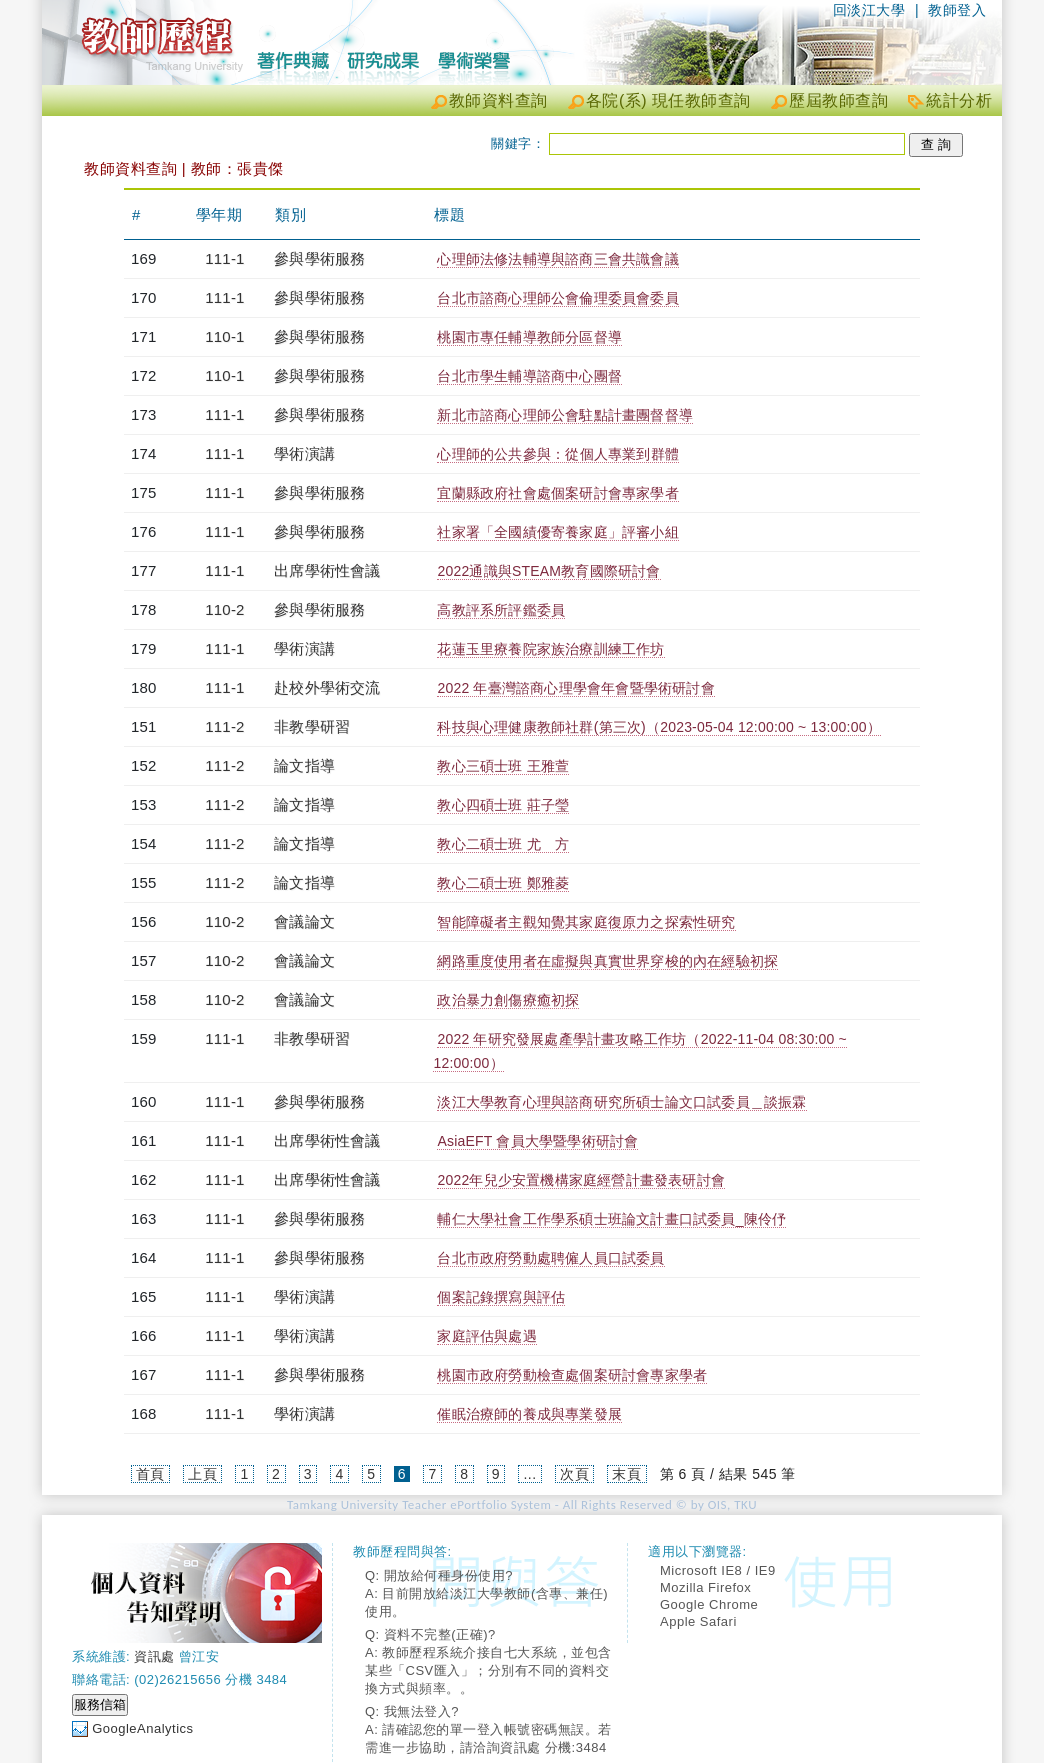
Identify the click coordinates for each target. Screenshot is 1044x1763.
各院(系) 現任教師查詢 (668, 100)
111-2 (224, 726)
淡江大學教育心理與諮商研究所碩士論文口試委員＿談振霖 (621, 1102)
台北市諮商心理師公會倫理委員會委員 (557, 298)
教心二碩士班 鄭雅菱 (503, 883)
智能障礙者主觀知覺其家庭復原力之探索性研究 (586, 922)
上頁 (202, 1474)
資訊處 (154, 1656)
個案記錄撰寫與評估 (501, 1297)
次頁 (574, 1474)
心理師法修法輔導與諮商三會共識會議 (557, 259)
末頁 (626, 1474)
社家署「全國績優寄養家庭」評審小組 (557, 532)
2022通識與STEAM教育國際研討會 (548, 571)
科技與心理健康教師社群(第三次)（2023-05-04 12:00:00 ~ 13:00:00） (658, 727)
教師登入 (957, 10)
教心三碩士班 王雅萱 (503, 766)
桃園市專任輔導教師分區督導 (529, 337)
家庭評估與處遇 (486, 1336)
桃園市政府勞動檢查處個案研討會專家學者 (572, 1375)
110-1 (224, 336)
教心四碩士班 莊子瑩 (503, 805)
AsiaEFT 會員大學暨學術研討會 (537, 1141)
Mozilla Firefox (705, 1587)
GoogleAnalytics (142, 1728)
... (529, 1474)
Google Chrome (709, 1604)
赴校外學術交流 (327, 687)
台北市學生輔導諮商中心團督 (529, 376)
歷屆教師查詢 (838, 100)
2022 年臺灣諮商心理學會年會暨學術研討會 (575, 688)
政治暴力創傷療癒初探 (508, 1000)
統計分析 (959, 100)
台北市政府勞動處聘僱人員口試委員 (550, 1258)
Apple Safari (698, 1621)
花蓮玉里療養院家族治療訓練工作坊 (550, 649)
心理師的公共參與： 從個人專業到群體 (558, 454)
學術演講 (304, 453)
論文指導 (304, 765)
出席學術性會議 (327, 570)
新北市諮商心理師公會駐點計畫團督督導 (565, 415)
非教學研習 (312, 726)
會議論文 (304, 921)
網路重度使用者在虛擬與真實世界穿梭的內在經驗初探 (607, 961)
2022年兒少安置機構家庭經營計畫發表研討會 (581, 1180)
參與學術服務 (319, 258)
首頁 (150, 1474)
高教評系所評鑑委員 (501, 610)
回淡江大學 (869, 10)
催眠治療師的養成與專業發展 (529, 1414)
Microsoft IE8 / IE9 (718, 1570)
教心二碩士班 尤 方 (503, 844)
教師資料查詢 (498, 100)
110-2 (224, 609)
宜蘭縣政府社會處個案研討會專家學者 (557, 493)
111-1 (224, 258)
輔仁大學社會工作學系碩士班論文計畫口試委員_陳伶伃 (611, 1219)
